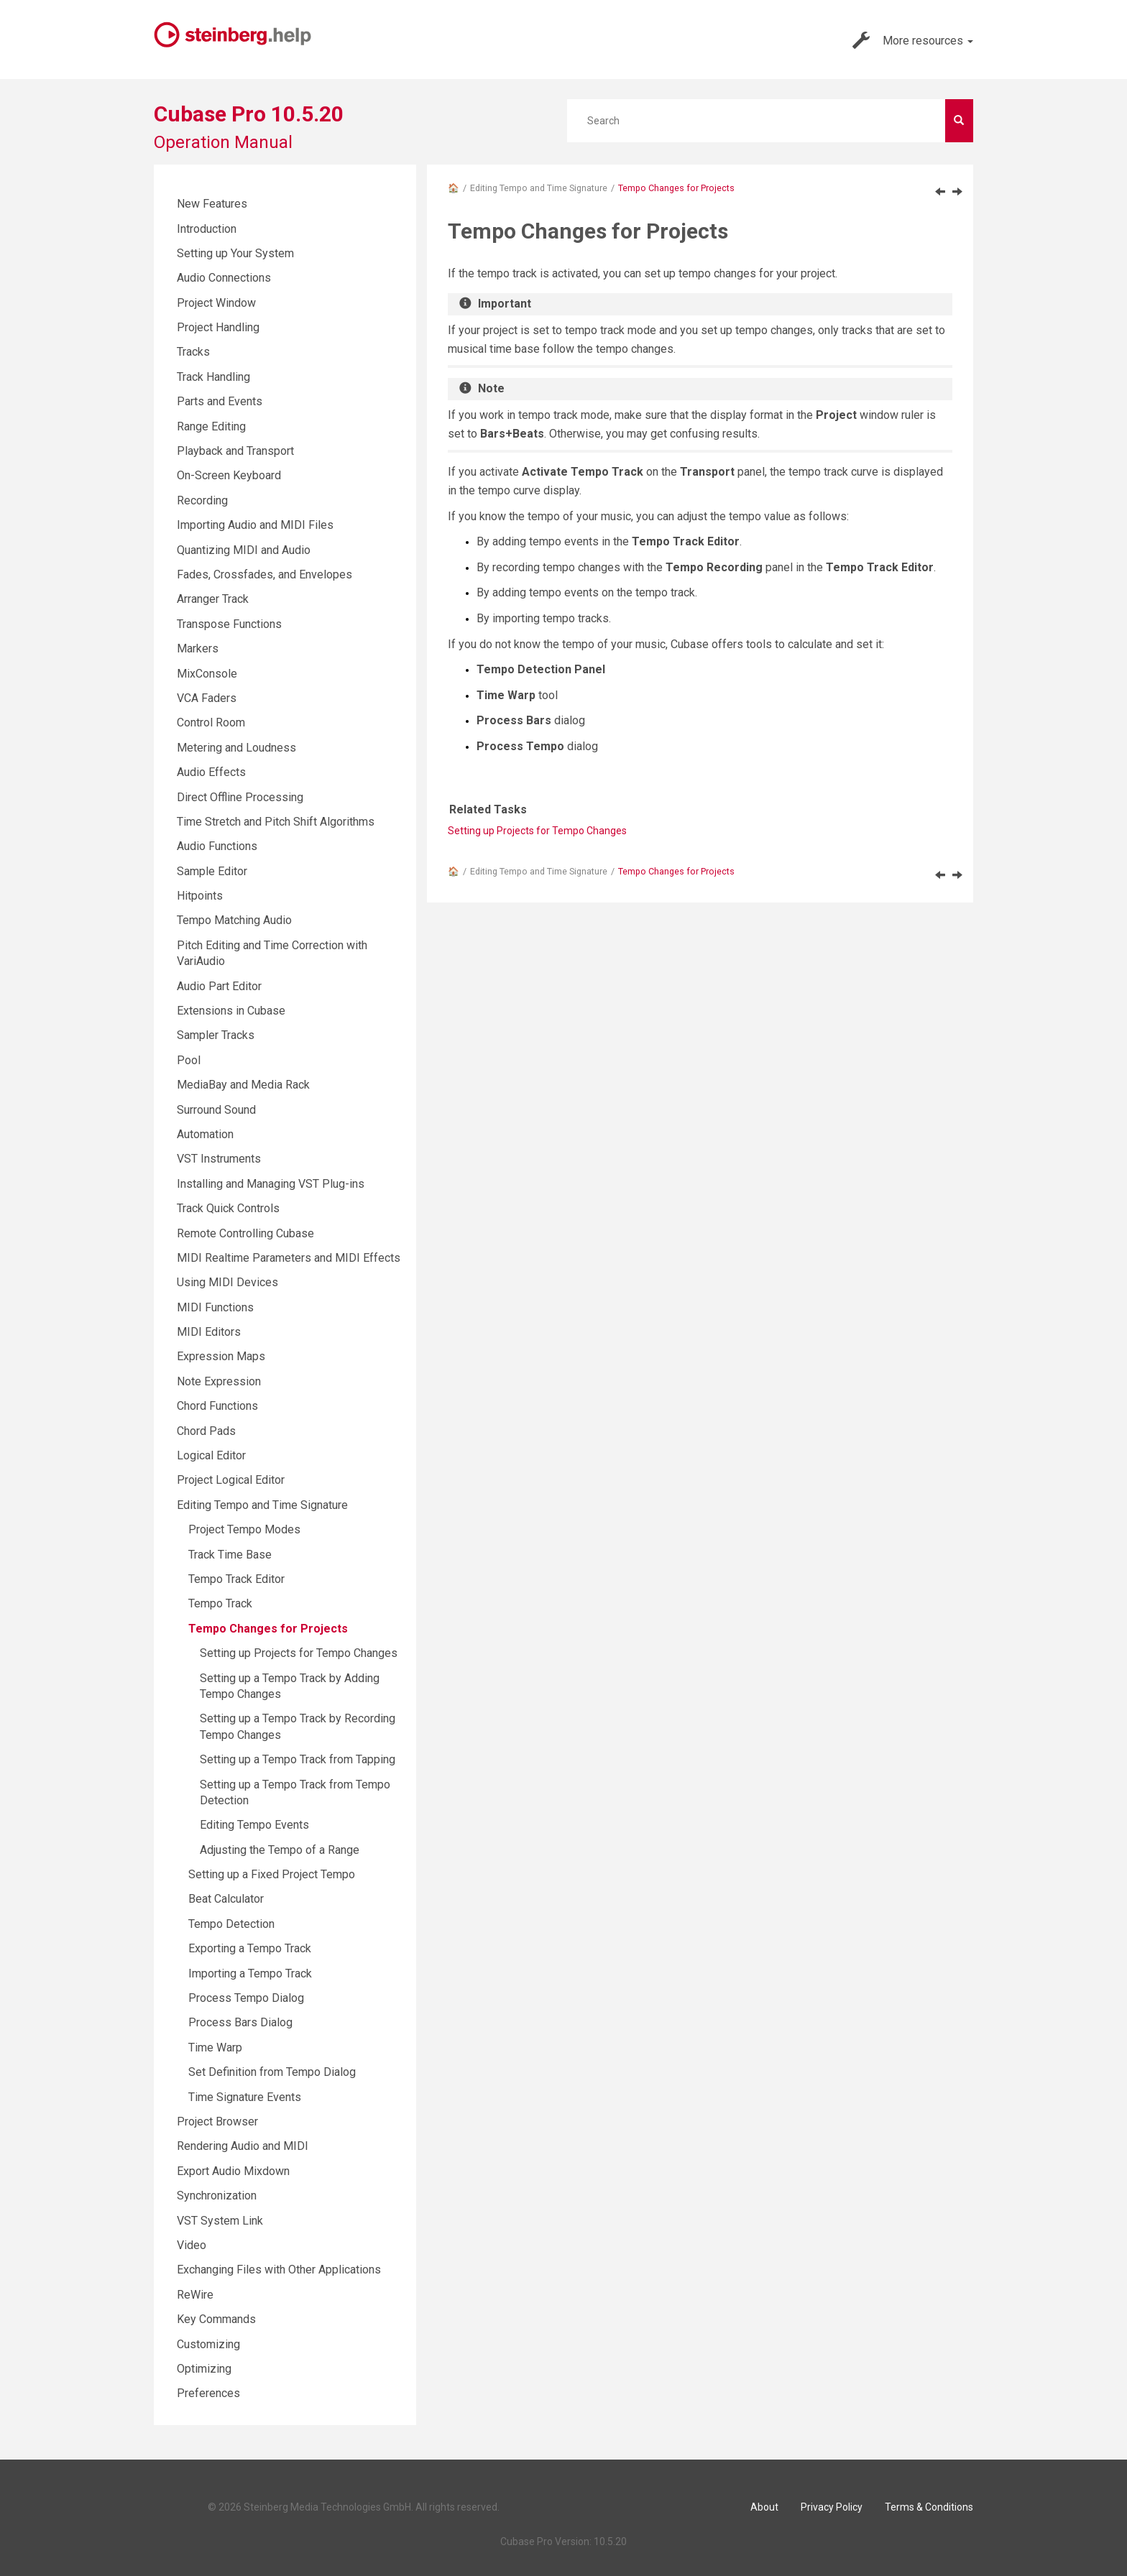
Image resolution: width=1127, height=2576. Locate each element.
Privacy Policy (831, 2507)
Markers (197, 648)
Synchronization (217, 2195)
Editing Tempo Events (254, 1825)
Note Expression (219, 1381)
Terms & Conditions (929, 2507)
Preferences (208, 2393)
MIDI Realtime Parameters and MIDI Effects (288, 1258)
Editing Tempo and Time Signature (538, 188)
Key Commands (216, 2319)
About (764, 2507)
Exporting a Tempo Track (249, 1948)
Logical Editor (211, 1455)
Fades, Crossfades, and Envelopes (264, 574)
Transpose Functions (229, 624)
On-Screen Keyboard (229, 475)
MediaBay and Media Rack (243, 1084)
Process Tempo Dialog (246, 1998)
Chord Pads (206, 1431)
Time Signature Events (244, 2097)
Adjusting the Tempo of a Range (279, 1850)
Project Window (216, 303)
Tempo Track (220, 1603)
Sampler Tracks (215, 1035)
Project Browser (217, 2121)
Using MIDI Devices (227, 1282)
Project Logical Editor (231, 1480)
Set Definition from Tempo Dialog (272, 2072)
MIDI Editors (209, 1332)
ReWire (195, 2295)
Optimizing (204, 2369)
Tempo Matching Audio (234, 920)
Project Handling (218, 327)
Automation (205, 1134)
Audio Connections (224, 278)
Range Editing (211, 426)
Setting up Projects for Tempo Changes (537, 830)
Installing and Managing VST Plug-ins (270, 1184)
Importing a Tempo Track (250, 1973)
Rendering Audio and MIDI (242, 2146)
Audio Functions (217, 846)
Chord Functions (217, 1406)
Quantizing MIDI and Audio (243, 550)
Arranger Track (213, 599)
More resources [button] (912, 40)
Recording (202, 500)
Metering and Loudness (236, 747)
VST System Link (220, 2221)
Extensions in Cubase (231, 1010)
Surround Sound (216, 1110)
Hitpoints (200, 895)
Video (191, 2245)
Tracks (193, 352)
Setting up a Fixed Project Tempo (271, 1874)
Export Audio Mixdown (233, 2171)
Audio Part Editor (219, 986)
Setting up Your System (235, 253)
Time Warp (215, 2047)
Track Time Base (230, 1554)
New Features (212, 204)
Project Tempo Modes (244, 1529)
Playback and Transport (235, 451)
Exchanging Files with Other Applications (279, 2269)
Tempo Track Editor (236, 1579)
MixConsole (207, 673)
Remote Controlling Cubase (245, 1233)
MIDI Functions (215, 1307)
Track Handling (213, 377)
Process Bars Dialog (240, 2022)
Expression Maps (221, 1356)
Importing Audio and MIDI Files (255, 525)
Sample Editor (212, 871)
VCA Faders (206, 698)
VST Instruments (219, 1158)
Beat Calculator (226, 1899)
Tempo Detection (231, 1924)
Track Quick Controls (228, 1208)
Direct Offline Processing (240, 797)
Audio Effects (211, 772)
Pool (189, 1060)
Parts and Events (219, 401)
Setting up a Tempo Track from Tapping (297, 1759)
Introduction (206, 229)
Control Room (211, 722)
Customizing (208, 2344)
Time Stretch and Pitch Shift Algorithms (275, 821)
